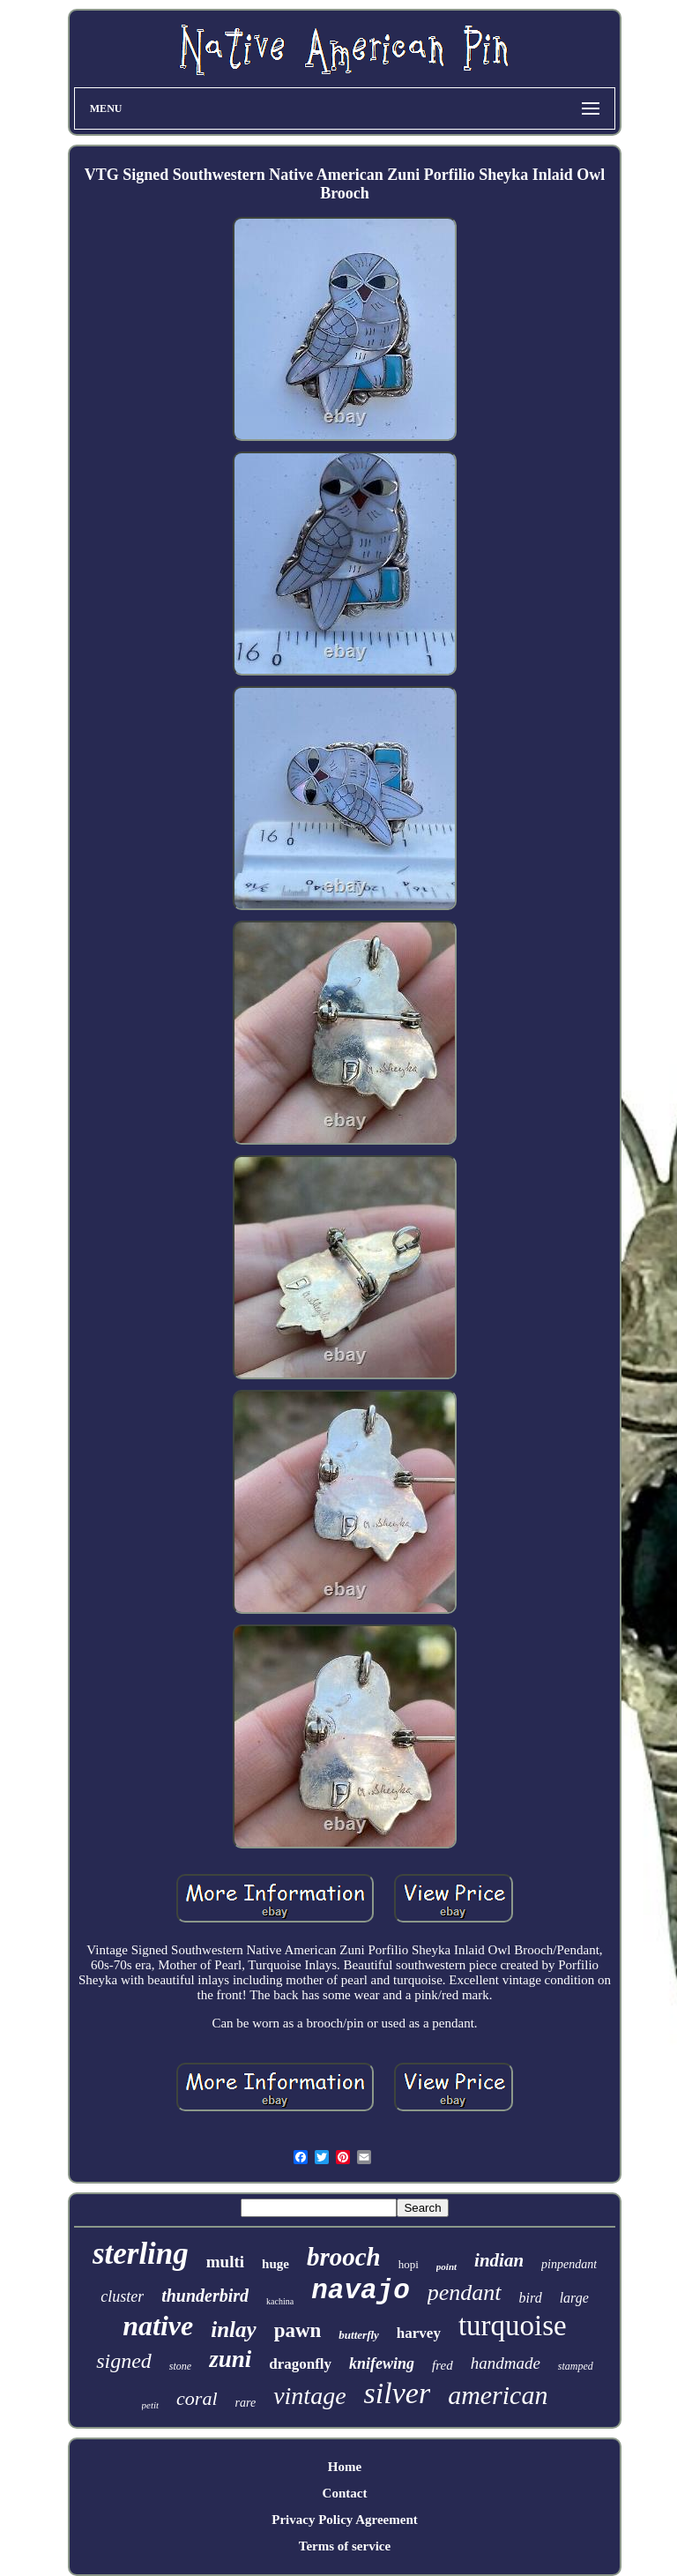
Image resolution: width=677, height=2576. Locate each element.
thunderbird (205, 2295)
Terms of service (345, 2546)
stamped (575, 2366)
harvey (419, 2333)
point (446, 2266)
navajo (360, 2290)
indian (499, 2260)
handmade (505, 2363)
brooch (344, 2257)
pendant (465, 2292)
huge (275, 2264)
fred (442, 2365)
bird (530, 2297)
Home (344, 2467)
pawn (298, 2330)
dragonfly (300, 2364)
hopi (408, 2264)
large (574, 2297)
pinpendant (569, 2264)
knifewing (381, 2363)
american (497, 2394)
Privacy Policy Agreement (345, 2520)
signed (124, 2360)
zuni (230, 2359)
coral (196, 2398)
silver (397, 2393)
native (158, 2325)
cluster (122, 2296)
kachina (280, 2301)
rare (246, 2402)
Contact (345, 2493)
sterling (141, 2253)
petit (151, 2405)
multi (225, 2261)
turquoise (512, 2325)
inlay (233, 2329)
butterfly (358, 2334)
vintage (309, 2395)
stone (180, 2366)
